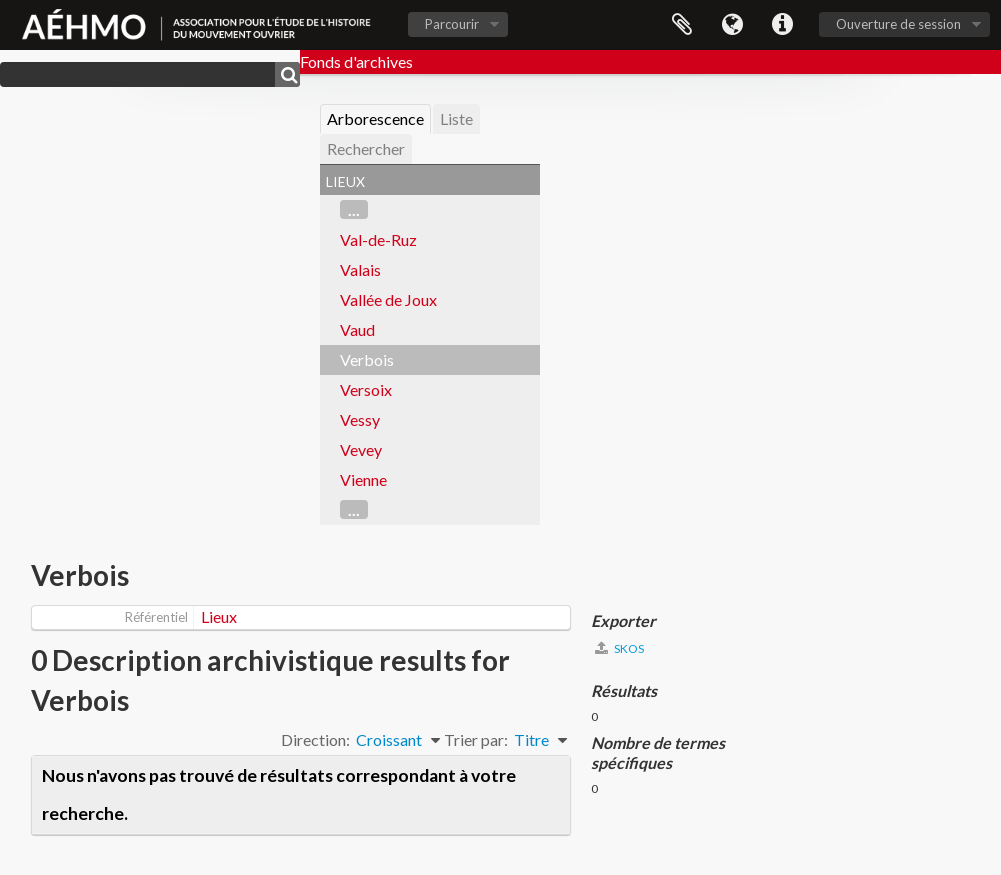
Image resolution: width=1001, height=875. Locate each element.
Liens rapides (782, 25)
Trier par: (476, 739)
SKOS (619, 648)
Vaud (357, 329)
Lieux (219, 616)
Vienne (363, 479)
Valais (360, 269)
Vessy (360, 419)
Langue (732, 25)
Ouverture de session (898, 24)
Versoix (366, 389)
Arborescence (375, 118)
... (354, 209)
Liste (456, 118)
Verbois (367, 359)
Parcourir (452, 24)
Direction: (315, 739)
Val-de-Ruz (378, 239)
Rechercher (366, 148)
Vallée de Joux (388, 299)
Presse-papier (682, 25)
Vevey (361, 449)
